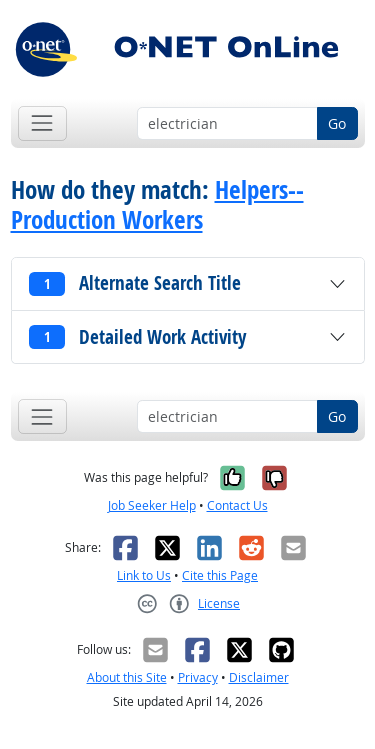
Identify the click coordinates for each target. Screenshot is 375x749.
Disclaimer (259, 677)
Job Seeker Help (152, 505)
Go (337, 123)
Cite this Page (220, 575)
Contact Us (237, 505)
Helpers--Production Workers (157, 205)
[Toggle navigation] (42, 123)
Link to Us (144, 575)
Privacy (198, 677)
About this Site (127, 677)
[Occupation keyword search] (227, 124)
